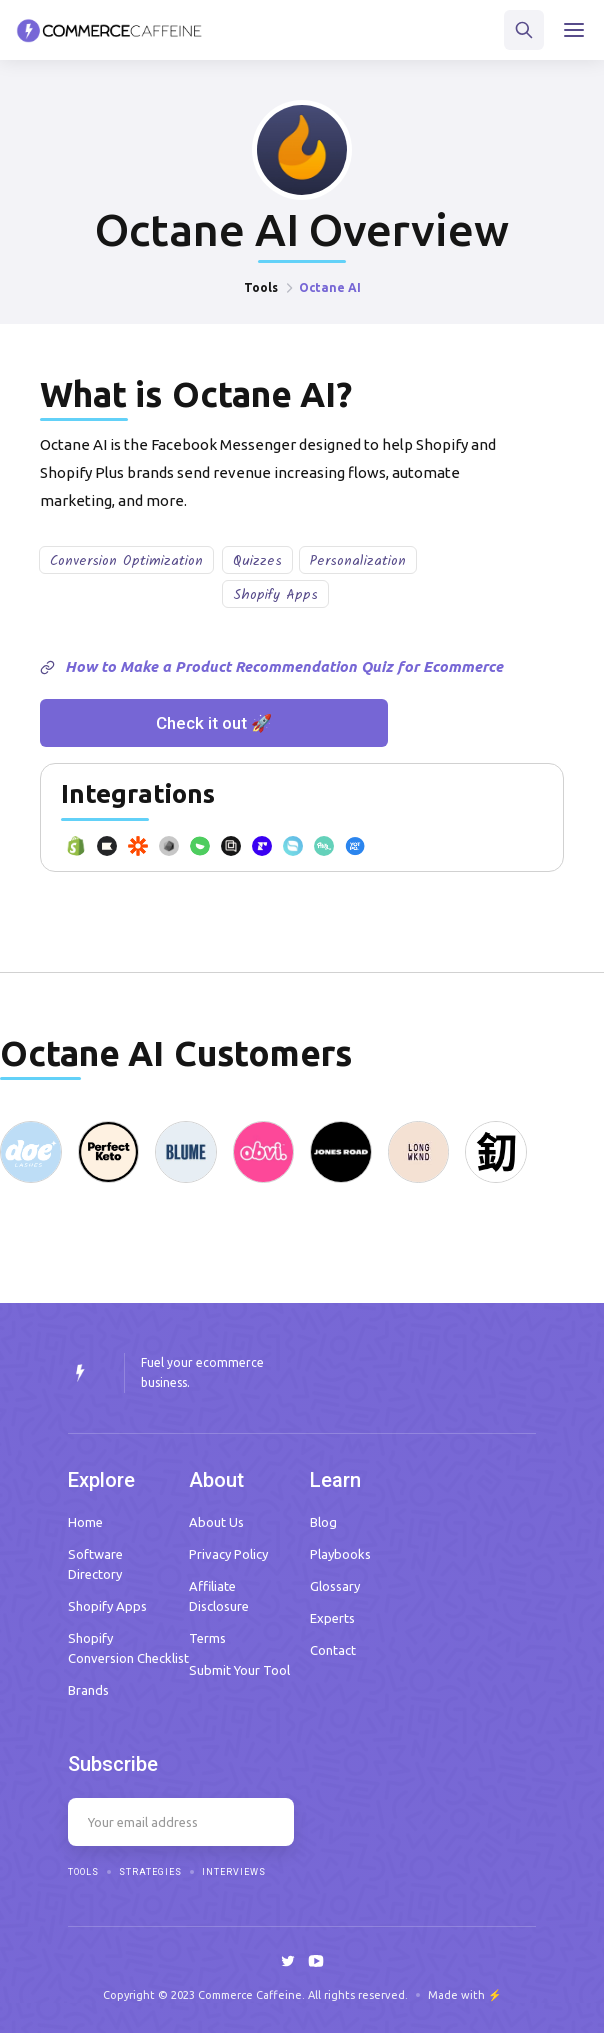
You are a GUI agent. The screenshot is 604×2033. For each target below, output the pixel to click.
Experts (332, 1618)
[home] (109, 30)
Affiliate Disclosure (219, 1596)
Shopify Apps (275, 595)
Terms (207, 1638)
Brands (88, 1690)
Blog (323, 1522)
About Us (216, 1522)
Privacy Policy (228, 1554)
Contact (333, 1650)
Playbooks (340, 1554)
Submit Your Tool (239, 1670)
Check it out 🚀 (214, 723)
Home (85, 1522)
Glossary (335, 1586)
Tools (261, 287)
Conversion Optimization (126, 561)
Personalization (358, 561)
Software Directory (95, 1564)
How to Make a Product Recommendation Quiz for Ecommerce (284, 666)
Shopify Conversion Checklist (128, 1648)
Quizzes (257, 561)
